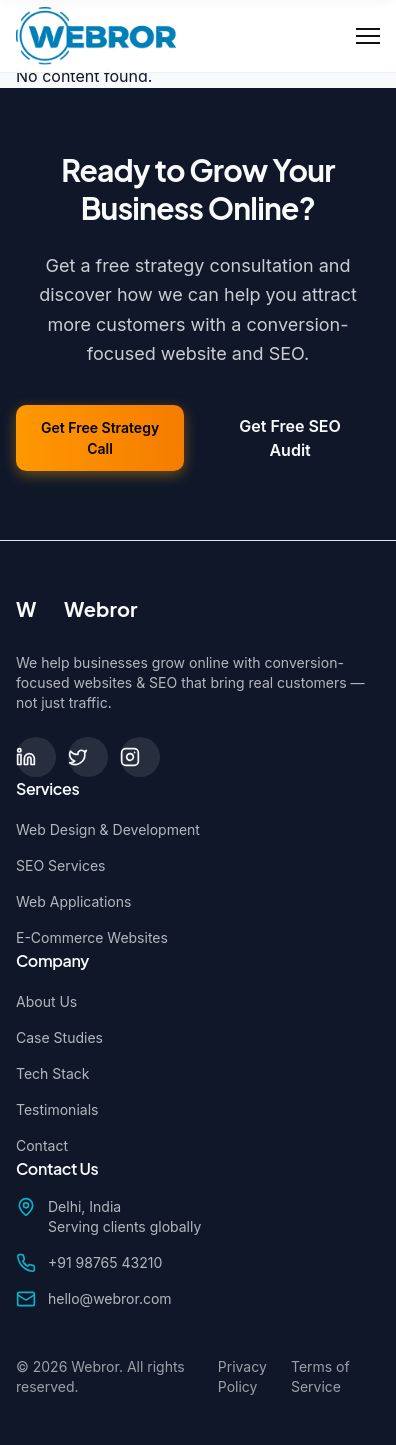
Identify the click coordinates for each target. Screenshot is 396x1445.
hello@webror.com (110, 1298)
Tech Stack (53, 1073)
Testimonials (57, 1109)
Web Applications (73, 901)
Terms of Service (320, 1376)
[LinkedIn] (36, 757)
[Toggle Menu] (368, 36)
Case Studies (59, 1037)
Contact (42, 1145)
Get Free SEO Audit (290, 438)
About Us (46, 1001)
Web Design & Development (108, 829)
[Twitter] (88, 757)
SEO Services (60, 865)
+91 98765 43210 (105, 1262)
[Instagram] (140, 757)
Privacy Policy (242, 1376)
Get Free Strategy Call (100, 438)
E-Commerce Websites (92, 937)
